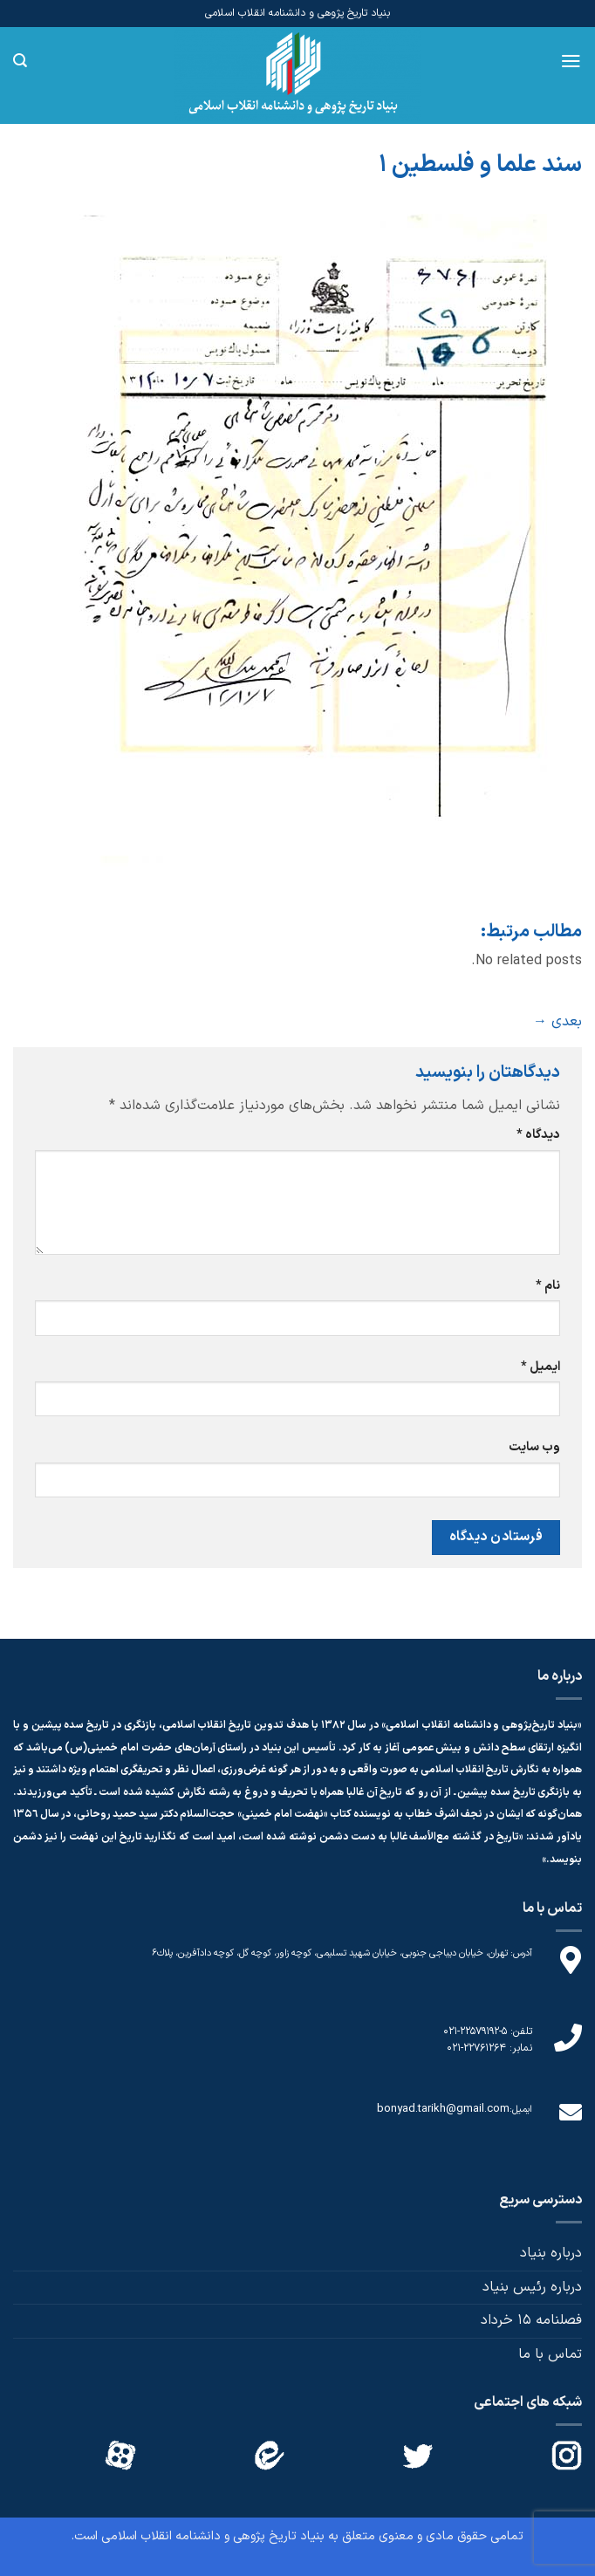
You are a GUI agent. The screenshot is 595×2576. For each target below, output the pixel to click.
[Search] (20, 61)
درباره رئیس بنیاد (532, 2287)
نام (548, 1286)
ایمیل (540, 1367)
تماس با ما (550, 2354)
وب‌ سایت (534, 1447)
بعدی (557, 1021)
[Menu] (571, 61)
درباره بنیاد (551, 2253)
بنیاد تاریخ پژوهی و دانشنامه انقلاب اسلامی (213, 2536)
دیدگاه (538, 1135)
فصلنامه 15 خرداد (531, 2320)
